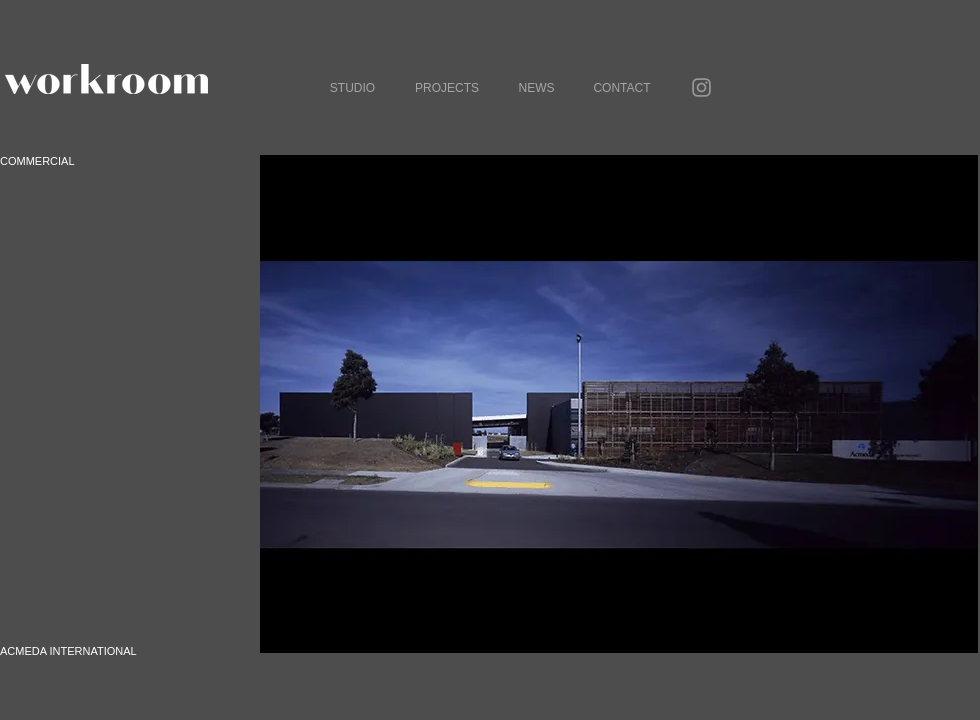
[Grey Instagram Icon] (701, 87)
